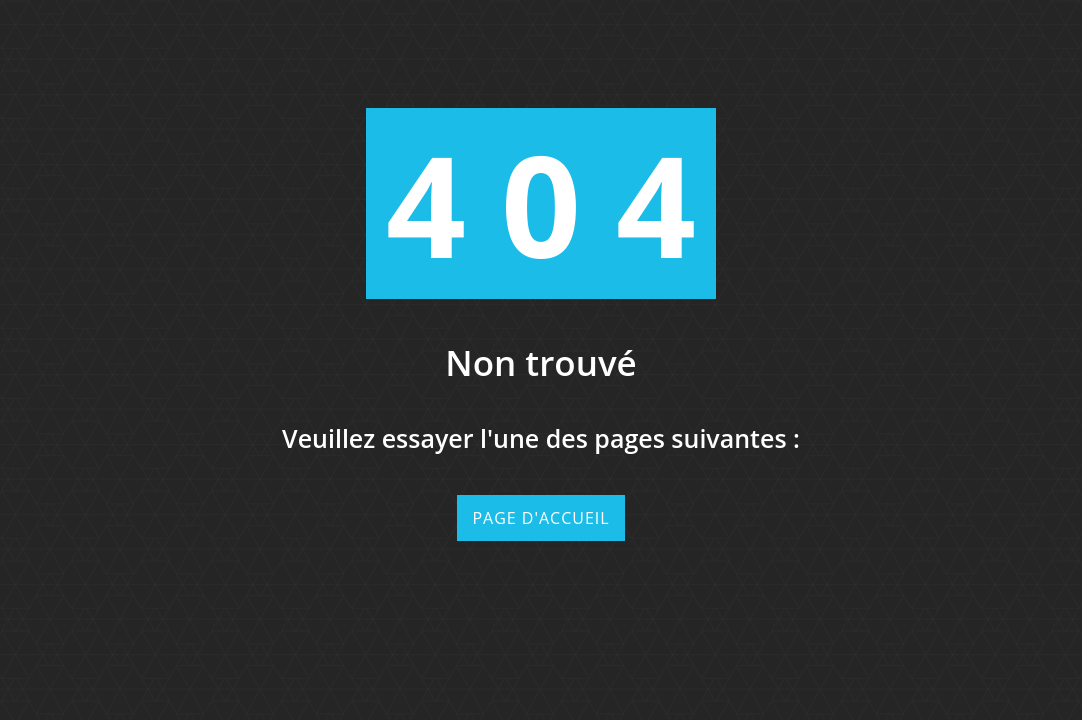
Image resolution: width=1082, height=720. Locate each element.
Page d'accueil (540, 518)
